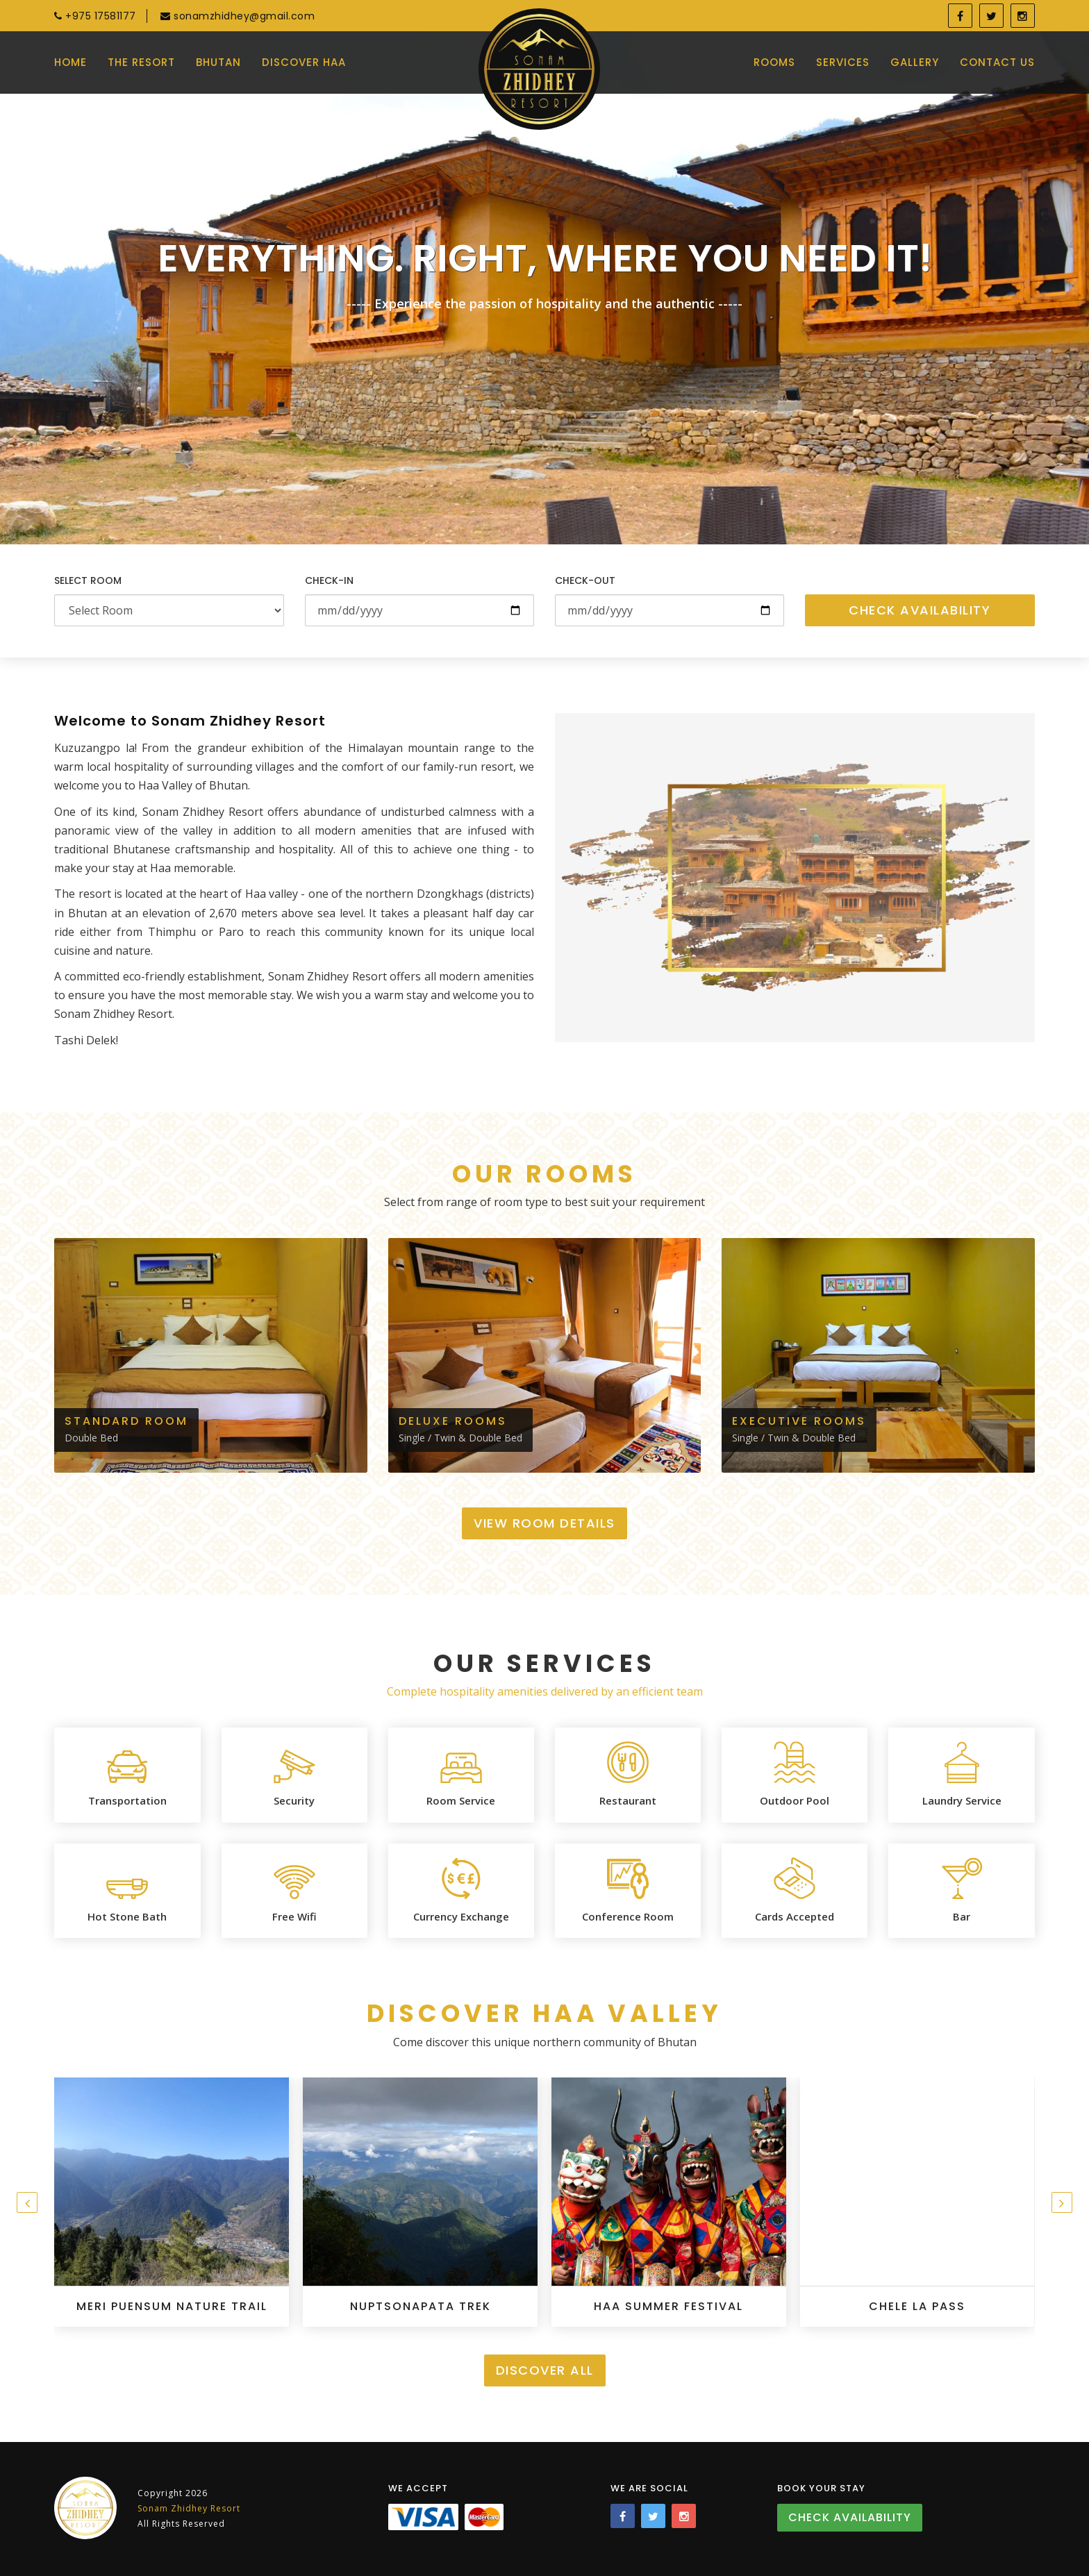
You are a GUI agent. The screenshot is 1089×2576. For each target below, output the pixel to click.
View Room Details (544, 1523)
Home (70, 62)
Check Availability (919, 610)
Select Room (88, 580)
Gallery (914, 62)
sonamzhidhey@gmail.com (237, 16)
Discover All (545, 2370)
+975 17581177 (95, 16)
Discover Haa (304, 62)
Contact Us (997, 62)
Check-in (329, 580)
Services (843, 62)
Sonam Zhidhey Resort (189, 2508)
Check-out (585, 580)
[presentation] (27, 2202)
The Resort (141, 62)
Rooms (774, 62)
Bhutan (218, 62)
